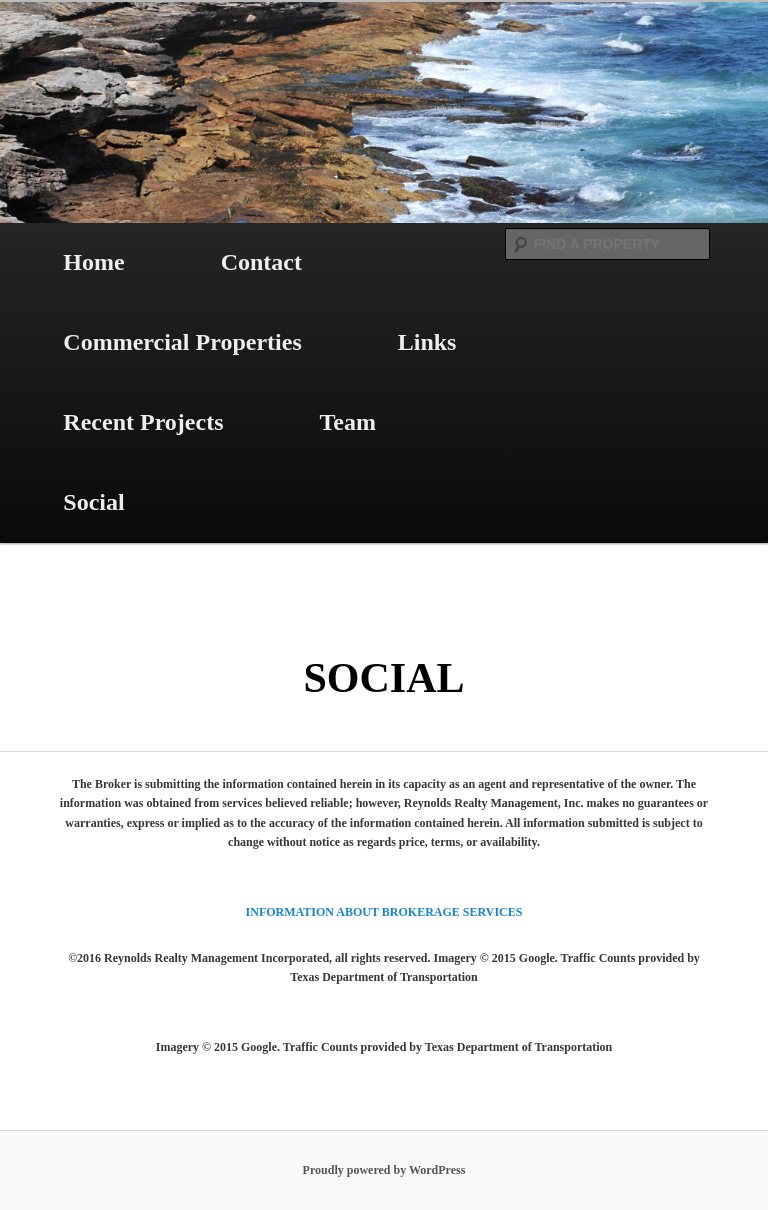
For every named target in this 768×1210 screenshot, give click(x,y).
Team (348, 422)
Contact (261, 262)
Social (93, 502)
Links (427, 342)
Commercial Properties (182, 342)
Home (93, 262)
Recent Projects (143, 422)
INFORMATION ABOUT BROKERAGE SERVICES (384, 912)
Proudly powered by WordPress (384, 1170)
